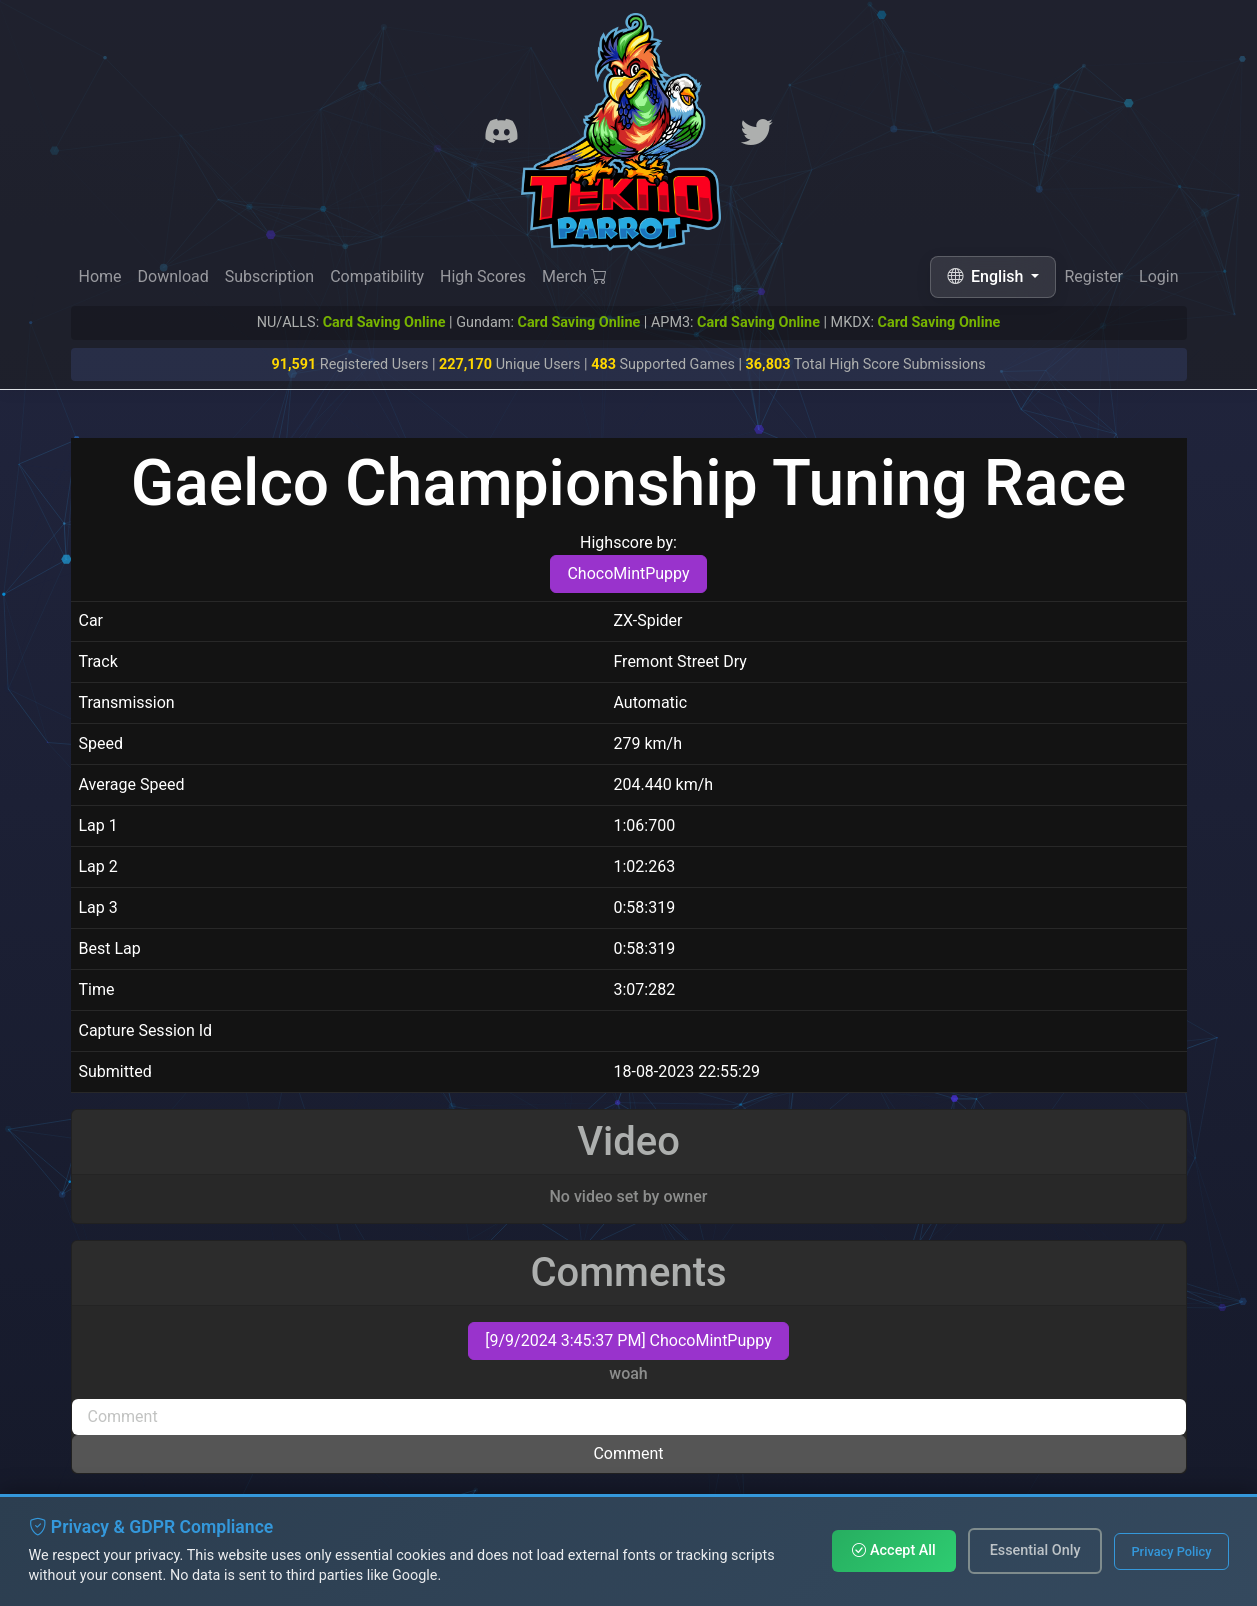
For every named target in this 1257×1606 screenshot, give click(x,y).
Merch (574, 277)
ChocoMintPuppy (628, 573)
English (987, 276)
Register (1093, 278)
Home (100, 276)
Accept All (893, 1550)
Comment (628, 1453)
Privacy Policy (1171, 1551)
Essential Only (1035, 1550)
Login (1158, 281)
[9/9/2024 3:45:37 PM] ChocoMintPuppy (628, 1340)
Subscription (269, 276)
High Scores (483, 276)
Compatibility (377, 276)
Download (173, 276)
